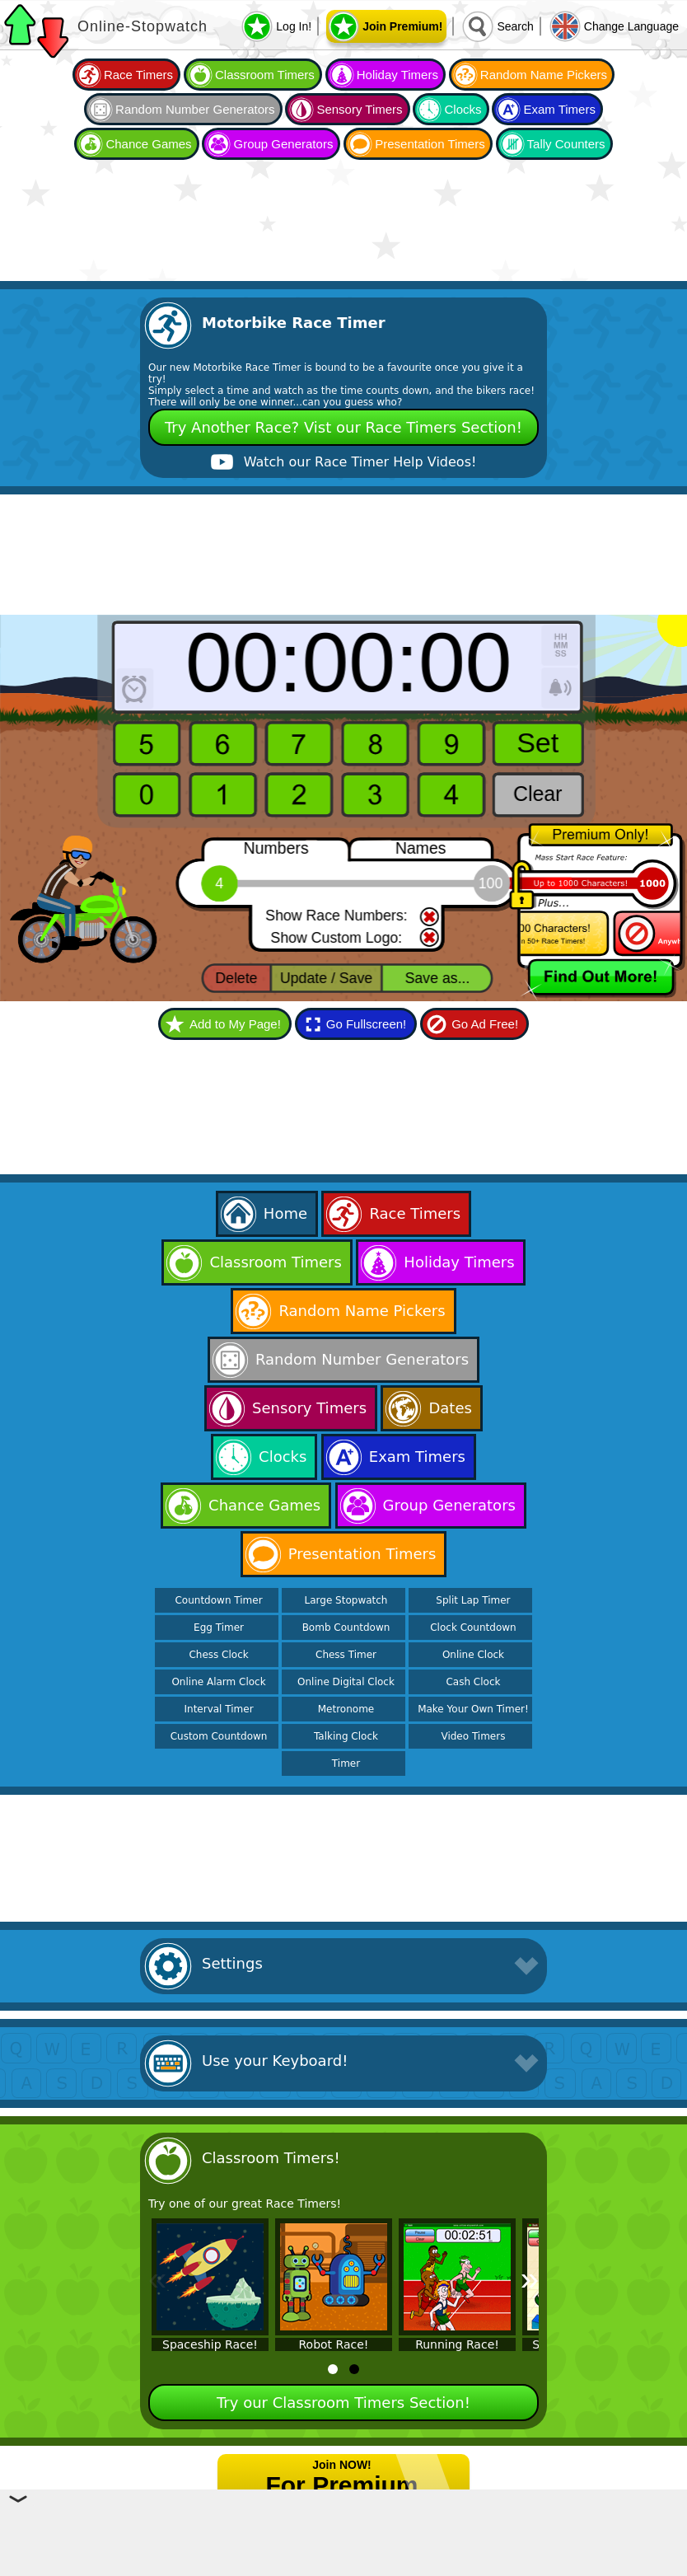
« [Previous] (157, 2278)
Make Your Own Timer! (473, 1709)
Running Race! (457, 2344)
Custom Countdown (219, 1736)
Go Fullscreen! (366, 1024)
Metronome (346, 1709)
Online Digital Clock (346, 1682)
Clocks (462, 109)
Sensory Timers (359, 109)
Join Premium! (402, 26)
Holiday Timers (397, 75)
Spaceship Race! (210, 2344)
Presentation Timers (429, 144)
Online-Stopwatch (142, 26)
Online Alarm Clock (218, 1682)
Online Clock (473, 1654)
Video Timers (473, 1736)
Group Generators (283, 144)
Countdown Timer (218, 1600)
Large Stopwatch (346, 1600)
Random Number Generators (194, 109)
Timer (346, 1763)
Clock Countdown (473, 1627)
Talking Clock (346, 1736)
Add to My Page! (235, 1024)
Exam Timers (559, 109)
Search (515, 26)
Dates (449, 1408)
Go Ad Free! (484, 1024)
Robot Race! (334, 2344)
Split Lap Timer (473, 1600)
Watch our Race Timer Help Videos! (360, 462)
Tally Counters (566, 144)
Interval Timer (219, 1709)
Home (285, 1213)
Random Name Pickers (543, 75)
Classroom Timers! (271, 2157)
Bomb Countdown (346, 1627)
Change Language (631, 26)
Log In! (293, 26)
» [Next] (530, 2278)
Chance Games (148, 144)
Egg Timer (219, 1627)
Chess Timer (345, 1654)
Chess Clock (218, 1654)
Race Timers (138, 75)
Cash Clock (473, 1682)
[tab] (333, 2369)
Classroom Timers (265, 75)
